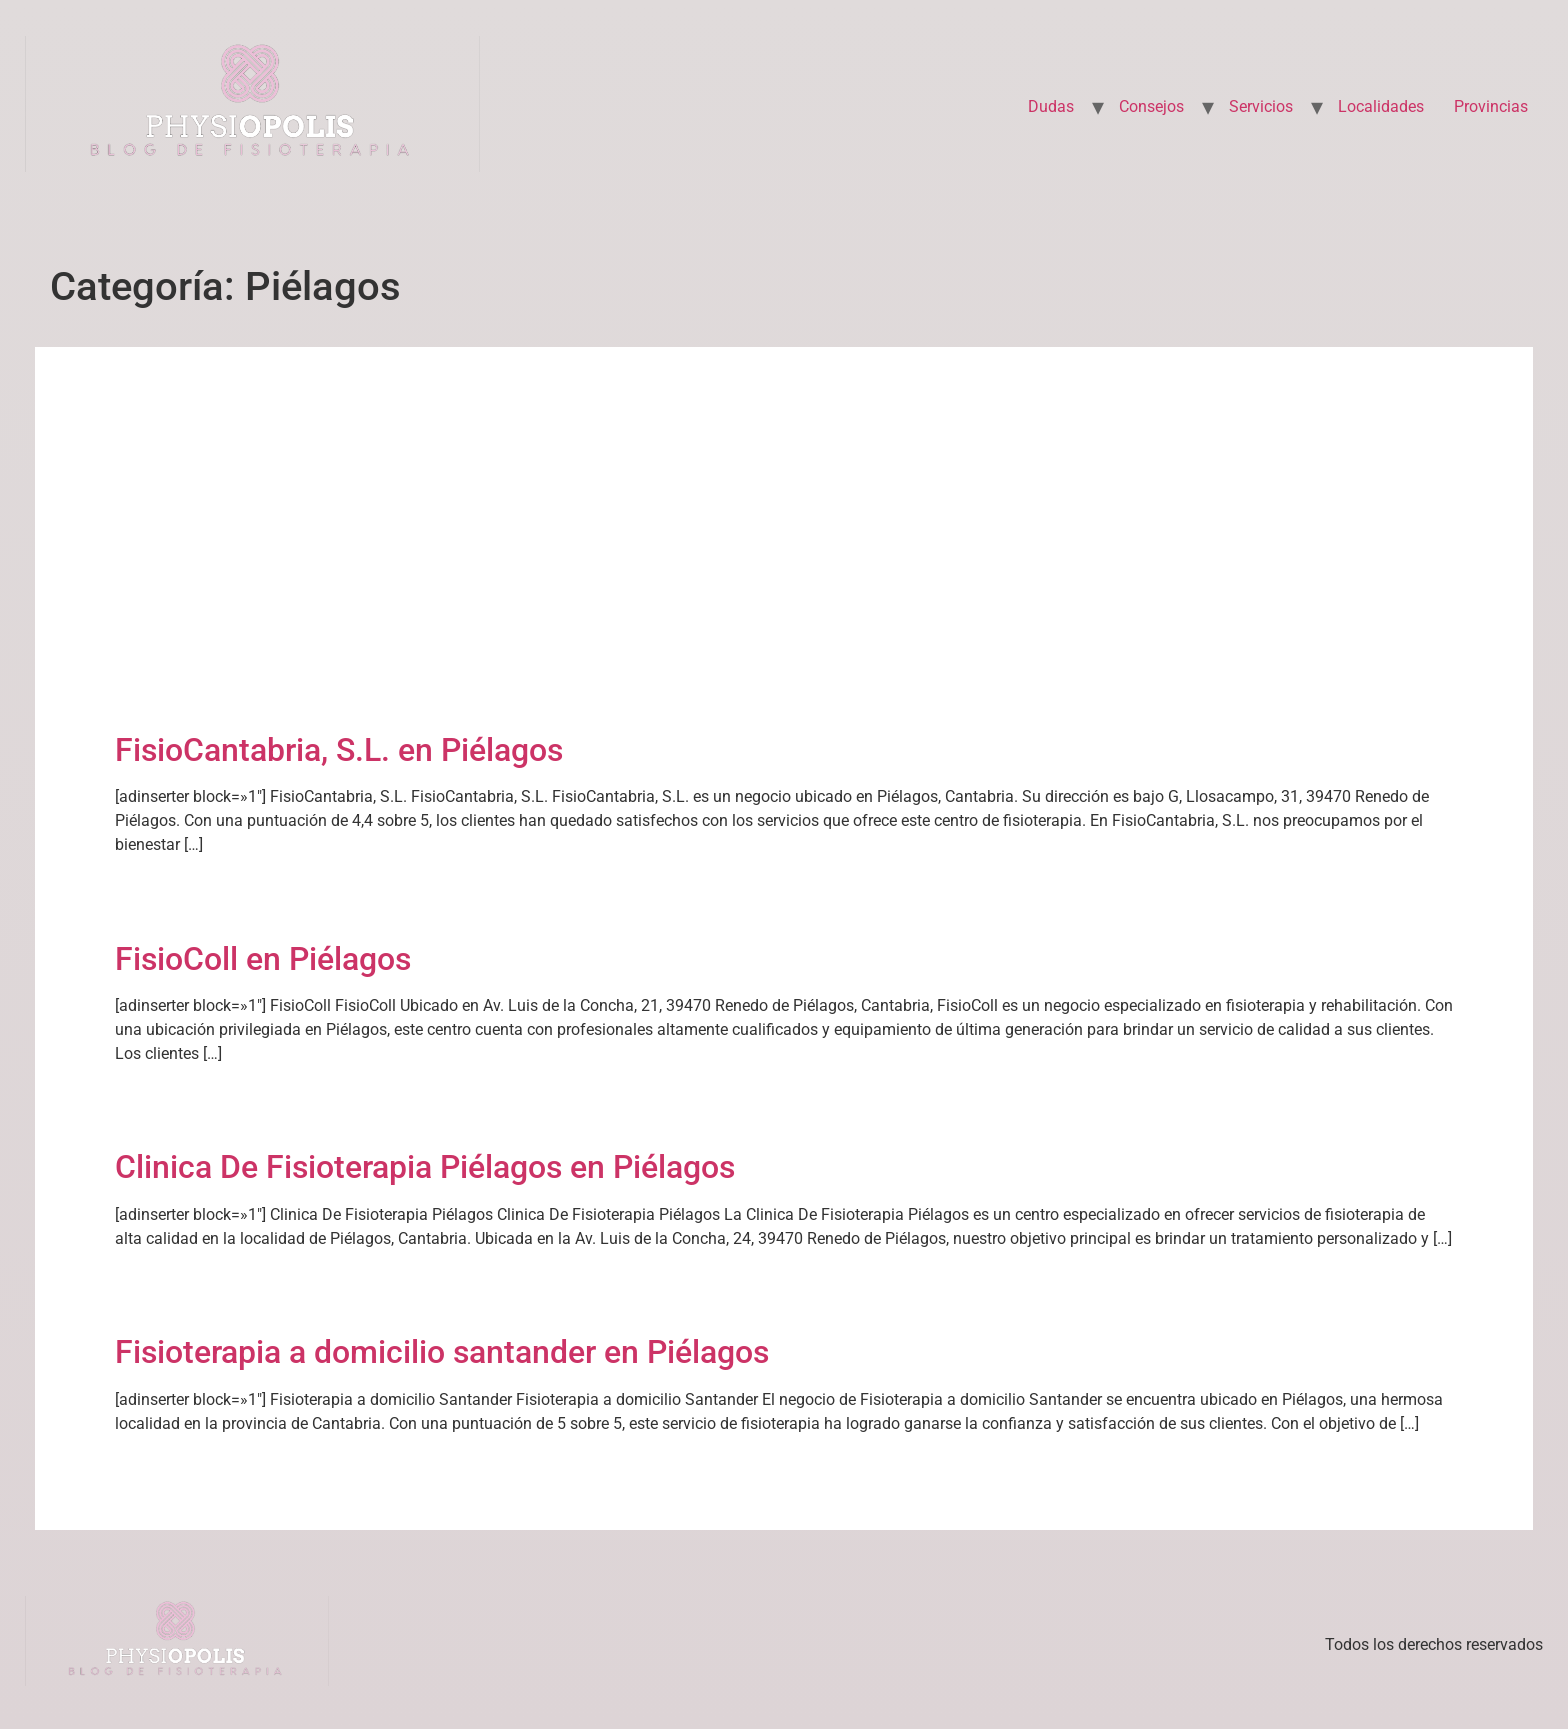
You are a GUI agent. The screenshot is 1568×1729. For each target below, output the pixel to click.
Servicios (1261, 106)
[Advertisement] (784, 575)
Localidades (1381, 106)
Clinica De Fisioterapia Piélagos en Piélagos (425, 1167)
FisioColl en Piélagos (263, 959)
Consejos (1151, 106)
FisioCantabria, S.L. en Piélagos (339, 750)
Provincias (1491, 106)
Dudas (1051, 106)
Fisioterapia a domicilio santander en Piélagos (442, 1352)
